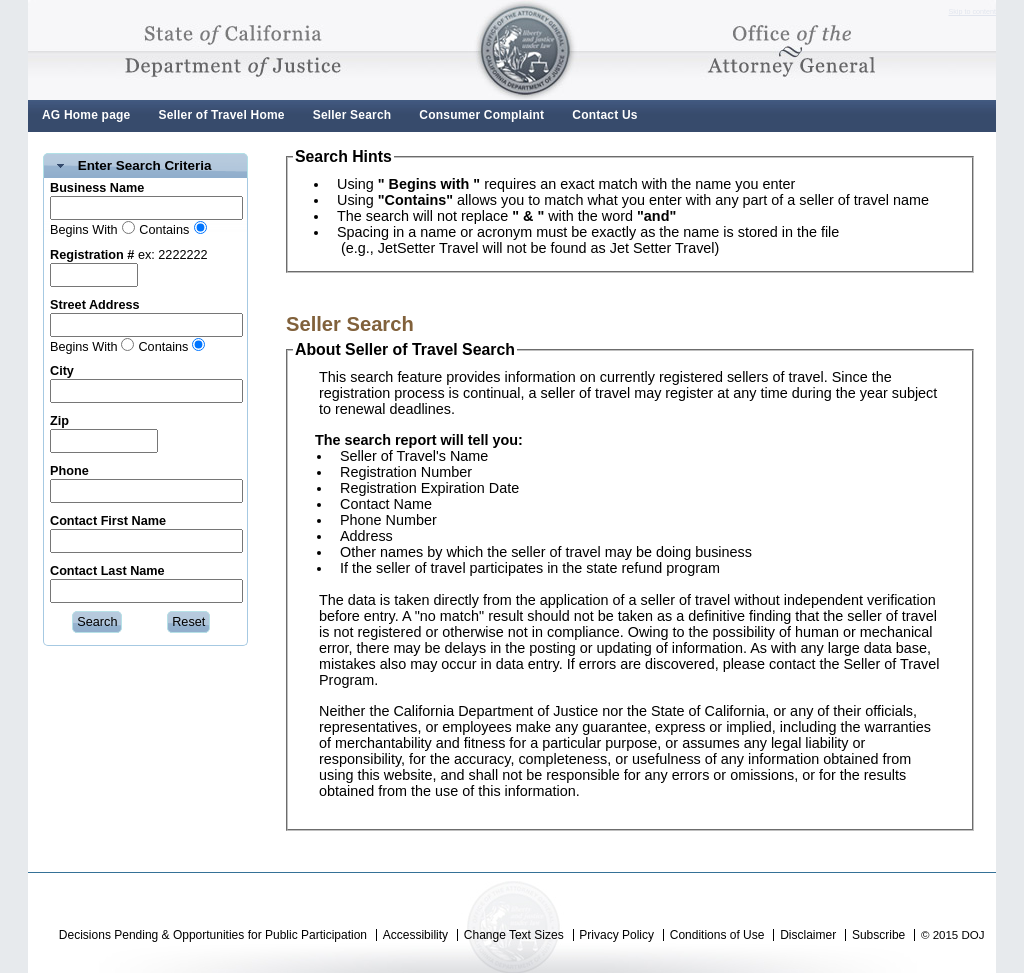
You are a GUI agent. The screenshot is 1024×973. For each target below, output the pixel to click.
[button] (97, 622)
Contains (164, 230)
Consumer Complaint (481, 115)
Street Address (95, 305)
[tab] (145, 166)
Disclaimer (808, 935)
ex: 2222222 (170, 255)
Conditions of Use (717, 935)
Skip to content (972, 12)
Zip (59, 421)
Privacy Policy (616, 935)
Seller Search (352, 115)
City (62, 371)
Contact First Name (108, 521)
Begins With (84, 230)
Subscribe (878, 935)
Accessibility (415, 935)
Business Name (97, 188)
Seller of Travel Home (221, 115)
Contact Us (604, 115)
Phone (69, 471)
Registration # (92, 255)
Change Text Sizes (514, 935)
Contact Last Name (107, 571)
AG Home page (86, 115)
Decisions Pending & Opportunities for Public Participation (213, 935)
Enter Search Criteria (145, 165)
